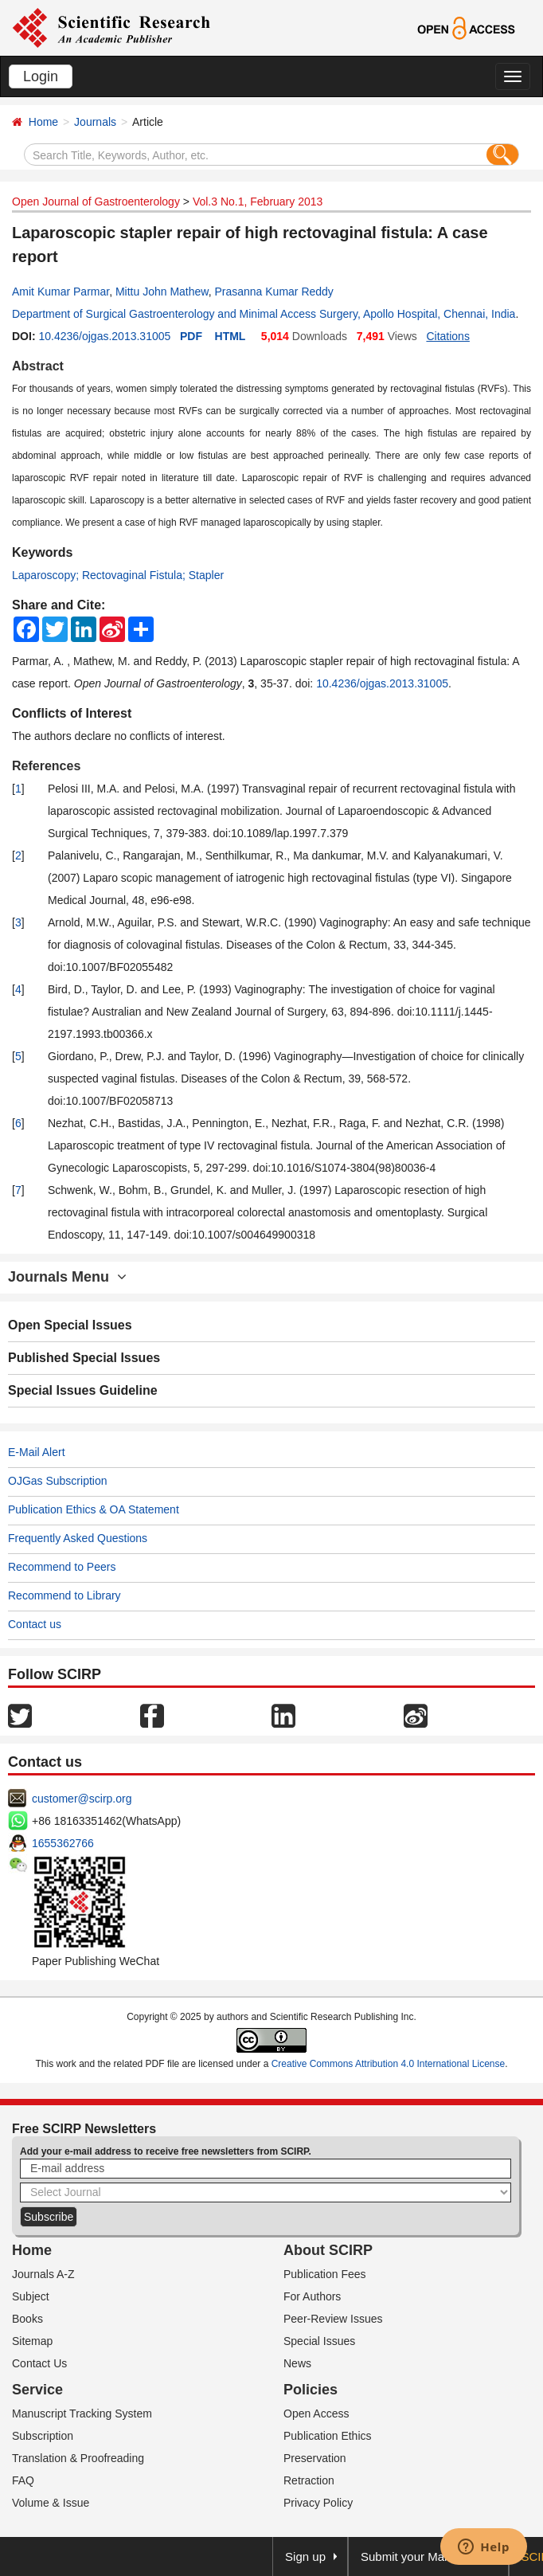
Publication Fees (324, 2274)
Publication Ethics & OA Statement (93, 1509)
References (46, 766)
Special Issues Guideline (83, 1390)
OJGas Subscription (57, 1480)
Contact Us (39, 2363)
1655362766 (63, 1843)
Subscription (42, 2435)
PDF (191, 336)
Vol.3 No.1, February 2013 (257, 201)
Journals (95, 121)
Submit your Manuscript (423, 2556)
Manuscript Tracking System (82, 2413)
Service (37, 2390)
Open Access (316, 2413)
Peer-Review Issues (333, 2318)
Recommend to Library (64, 1595)
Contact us (34, 1624)
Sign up (305, 2556)
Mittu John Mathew (162, 291)
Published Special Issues (84, 1357)
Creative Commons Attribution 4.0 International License (389, 2063)
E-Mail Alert (36, 1452)
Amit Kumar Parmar (60, 291)
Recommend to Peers (61, 1566)
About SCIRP (328, 2250)
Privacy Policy (318, 2502)
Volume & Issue (50, 2502)
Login (40, 76)
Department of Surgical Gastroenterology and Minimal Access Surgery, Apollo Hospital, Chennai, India (263, 313)
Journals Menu (67, 1277)
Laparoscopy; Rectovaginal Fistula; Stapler (118, 575)
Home (43, 121)
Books (27, 2318)
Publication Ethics (327, 2435)
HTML (230, 336)
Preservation (314, 2458)
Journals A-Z (43, 2274)
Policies (310, 2390)
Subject (30, 2296)
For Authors (312, 2296)
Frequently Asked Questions (77, 1538)
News (297, 2363)
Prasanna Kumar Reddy (273, 291)
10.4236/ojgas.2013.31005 (104, 336)
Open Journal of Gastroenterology (96, 201)
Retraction (308, 2480)
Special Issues (319, 2341)
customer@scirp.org (81, 1798)
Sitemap (32, 2341)
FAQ (23, 2480)
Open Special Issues (70, 1325)
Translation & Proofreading (78, 2458)
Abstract (38, 366)
